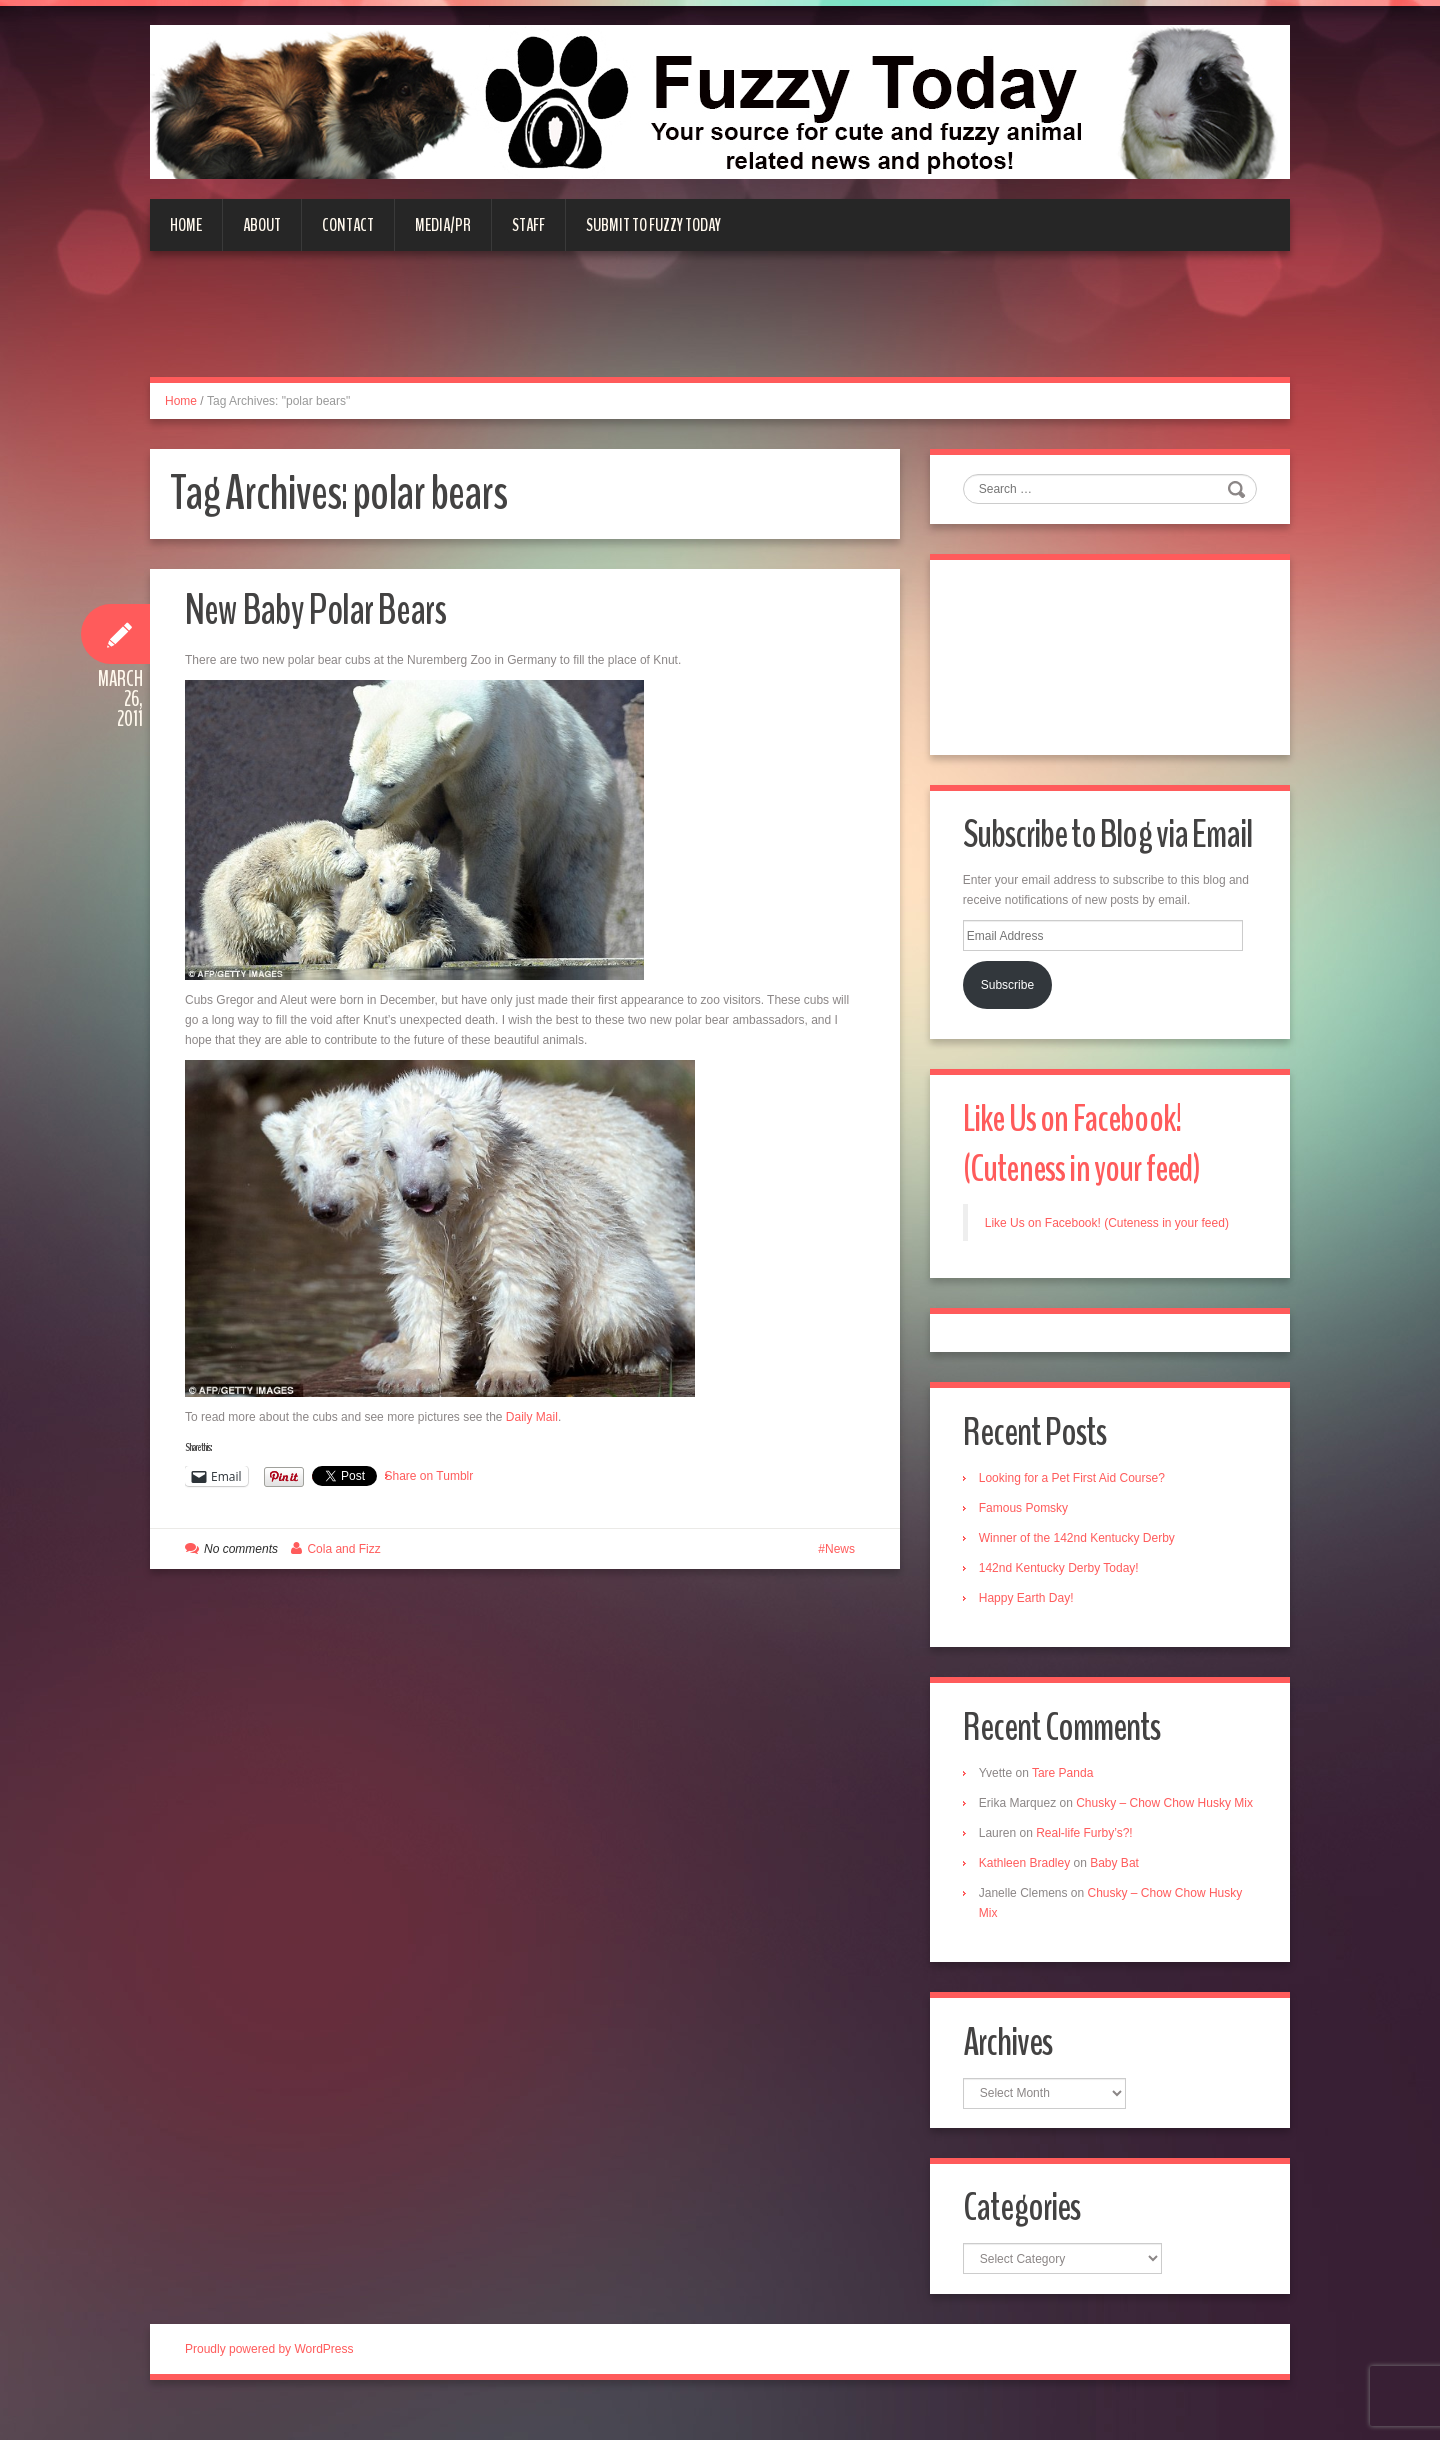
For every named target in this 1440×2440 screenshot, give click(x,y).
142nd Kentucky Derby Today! (1061, 1574)
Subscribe (1009, 988)
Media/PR (443, 225)
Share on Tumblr (429, 1476)
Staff (528, 225)
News (840, 1549)
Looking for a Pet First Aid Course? (1074, 1484)
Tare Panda (1064, 1780)
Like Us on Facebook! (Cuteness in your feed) (1086, 1147)
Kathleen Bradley (1026, 1890)
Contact (348, 225)
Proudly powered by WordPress (269, 2379)
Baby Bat (1116, 1890)
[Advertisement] (720, 326)
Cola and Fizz (343, 1549)
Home (186, 225)
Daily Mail (532, 1417)
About (262, 225)
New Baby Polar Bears (323, 609)
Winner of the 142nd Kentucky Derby (1079, 1544)
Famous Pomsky (1025, 1514)
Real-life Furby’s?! (1086, 1860)
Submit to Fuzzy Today (653, 225)
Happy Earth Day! (1028, 1604)
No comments (241, 1549)
